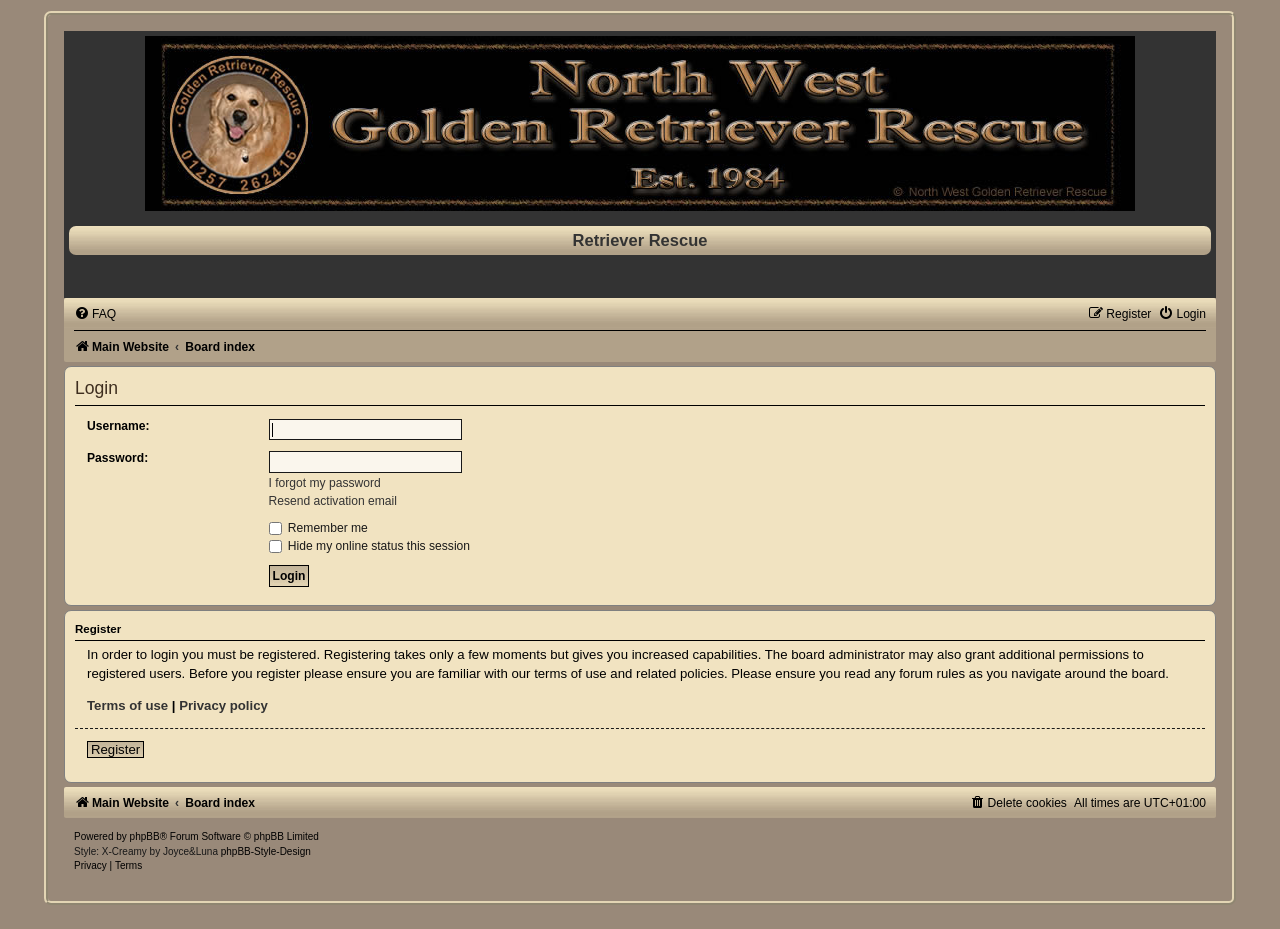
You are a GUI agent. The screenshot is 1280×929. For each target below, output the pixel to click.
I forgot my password (325, 483)
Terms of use (127, 705)
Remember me (318, 528)
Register (115, 749)
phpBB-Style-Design (266, 851)
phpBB (145, 836)
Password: (117, 458)
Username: (118, 426)
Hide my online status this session (370, 546)
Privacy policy (223, 705)
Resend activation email (333, 501)
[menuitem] (95, 314)
